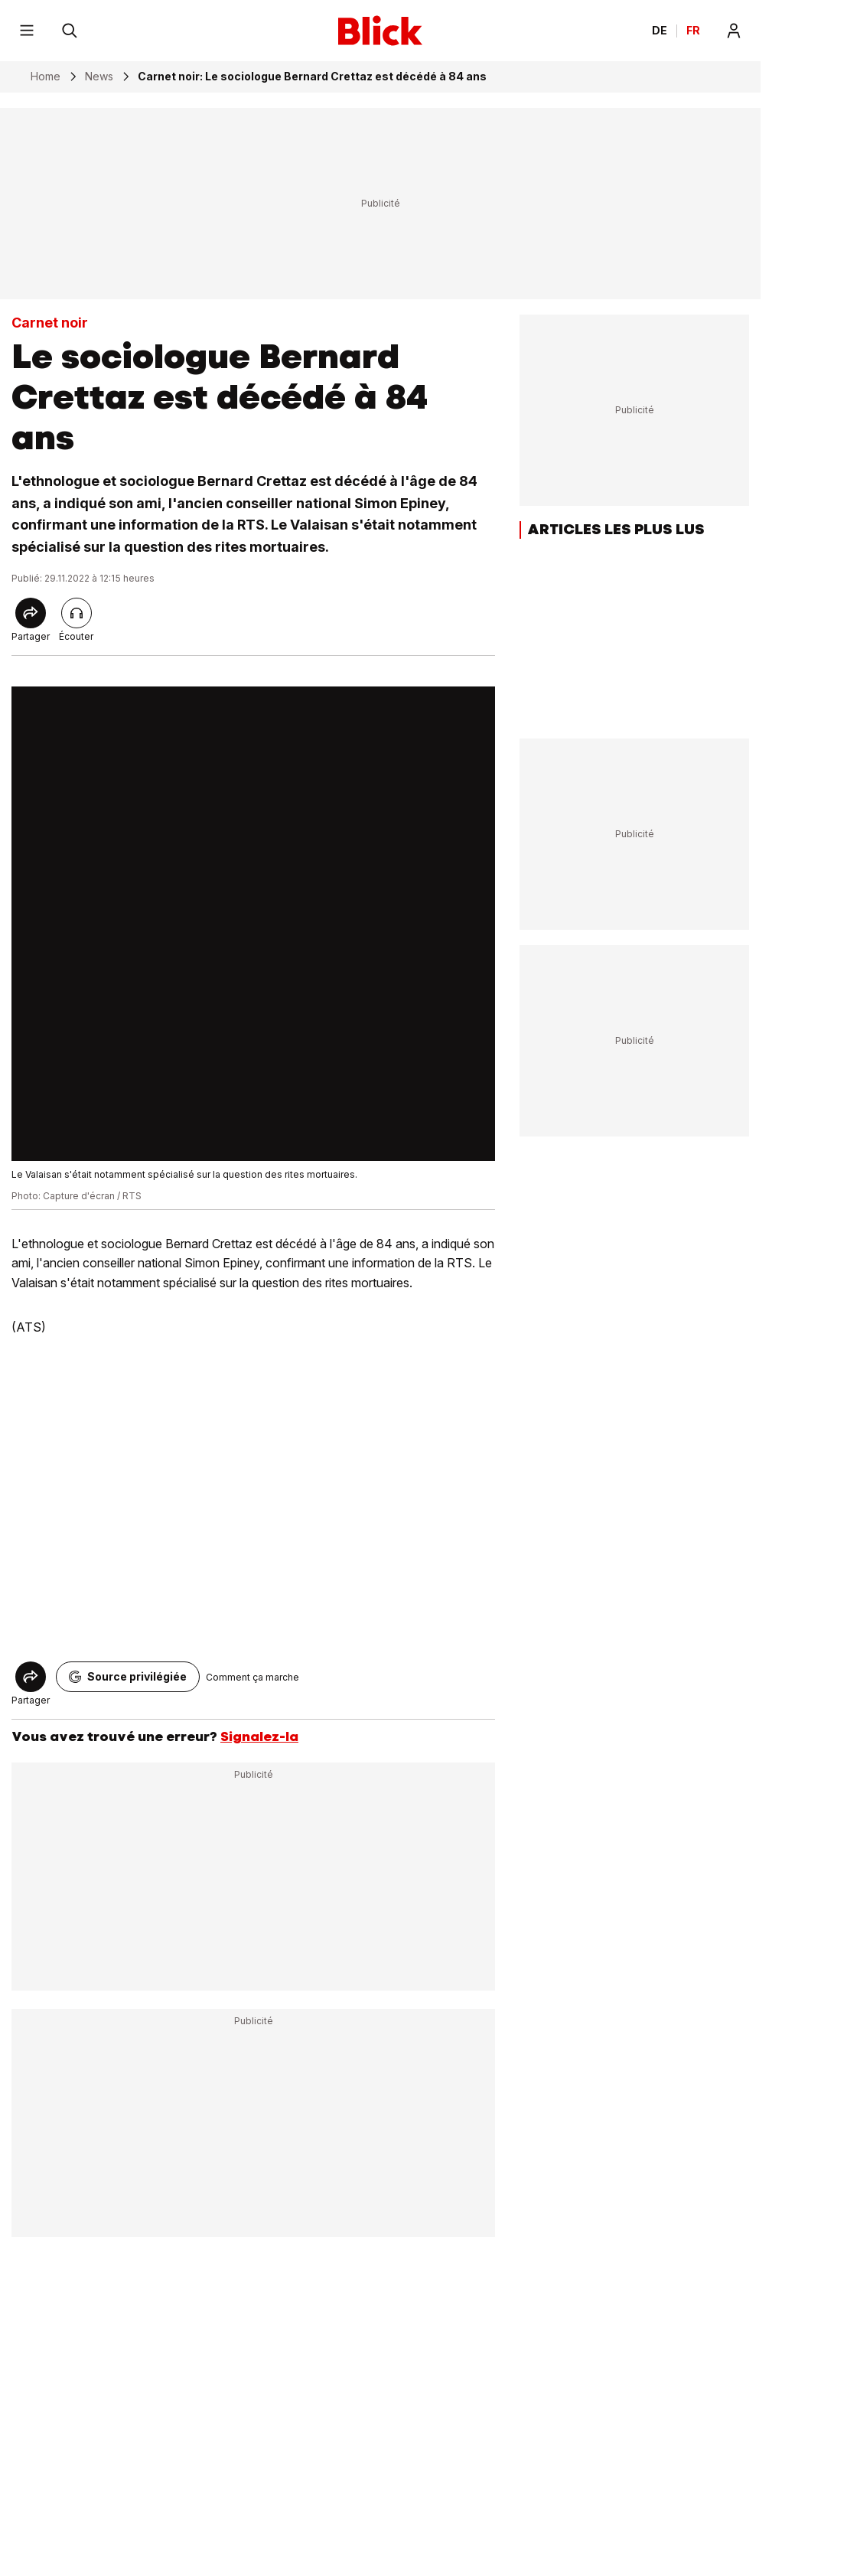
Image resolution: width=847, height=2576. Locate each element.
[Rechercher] (69, 30)
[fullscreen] (253, 924)
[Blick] (380, 30)
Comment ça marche (252, 1677)
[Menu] (26, 30)
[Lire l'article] (76, 613)
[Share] (30, 613)
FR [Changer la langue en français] (693, 30)
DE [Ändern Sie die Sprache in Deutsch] (659, 30)
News (99, 76)
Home (45, 76)
